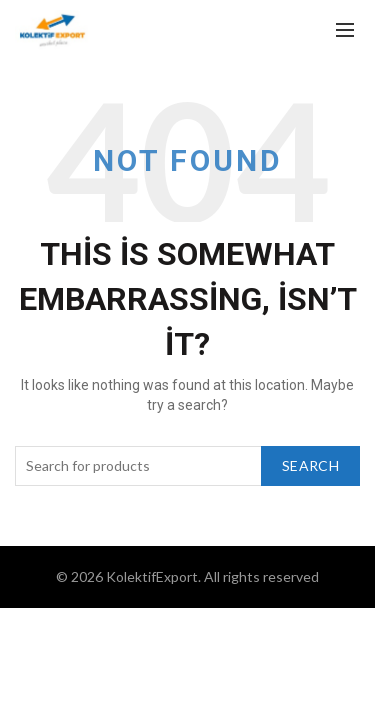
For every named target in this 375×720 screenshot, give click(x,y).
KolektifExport (152, 576)
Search (310, 465)
